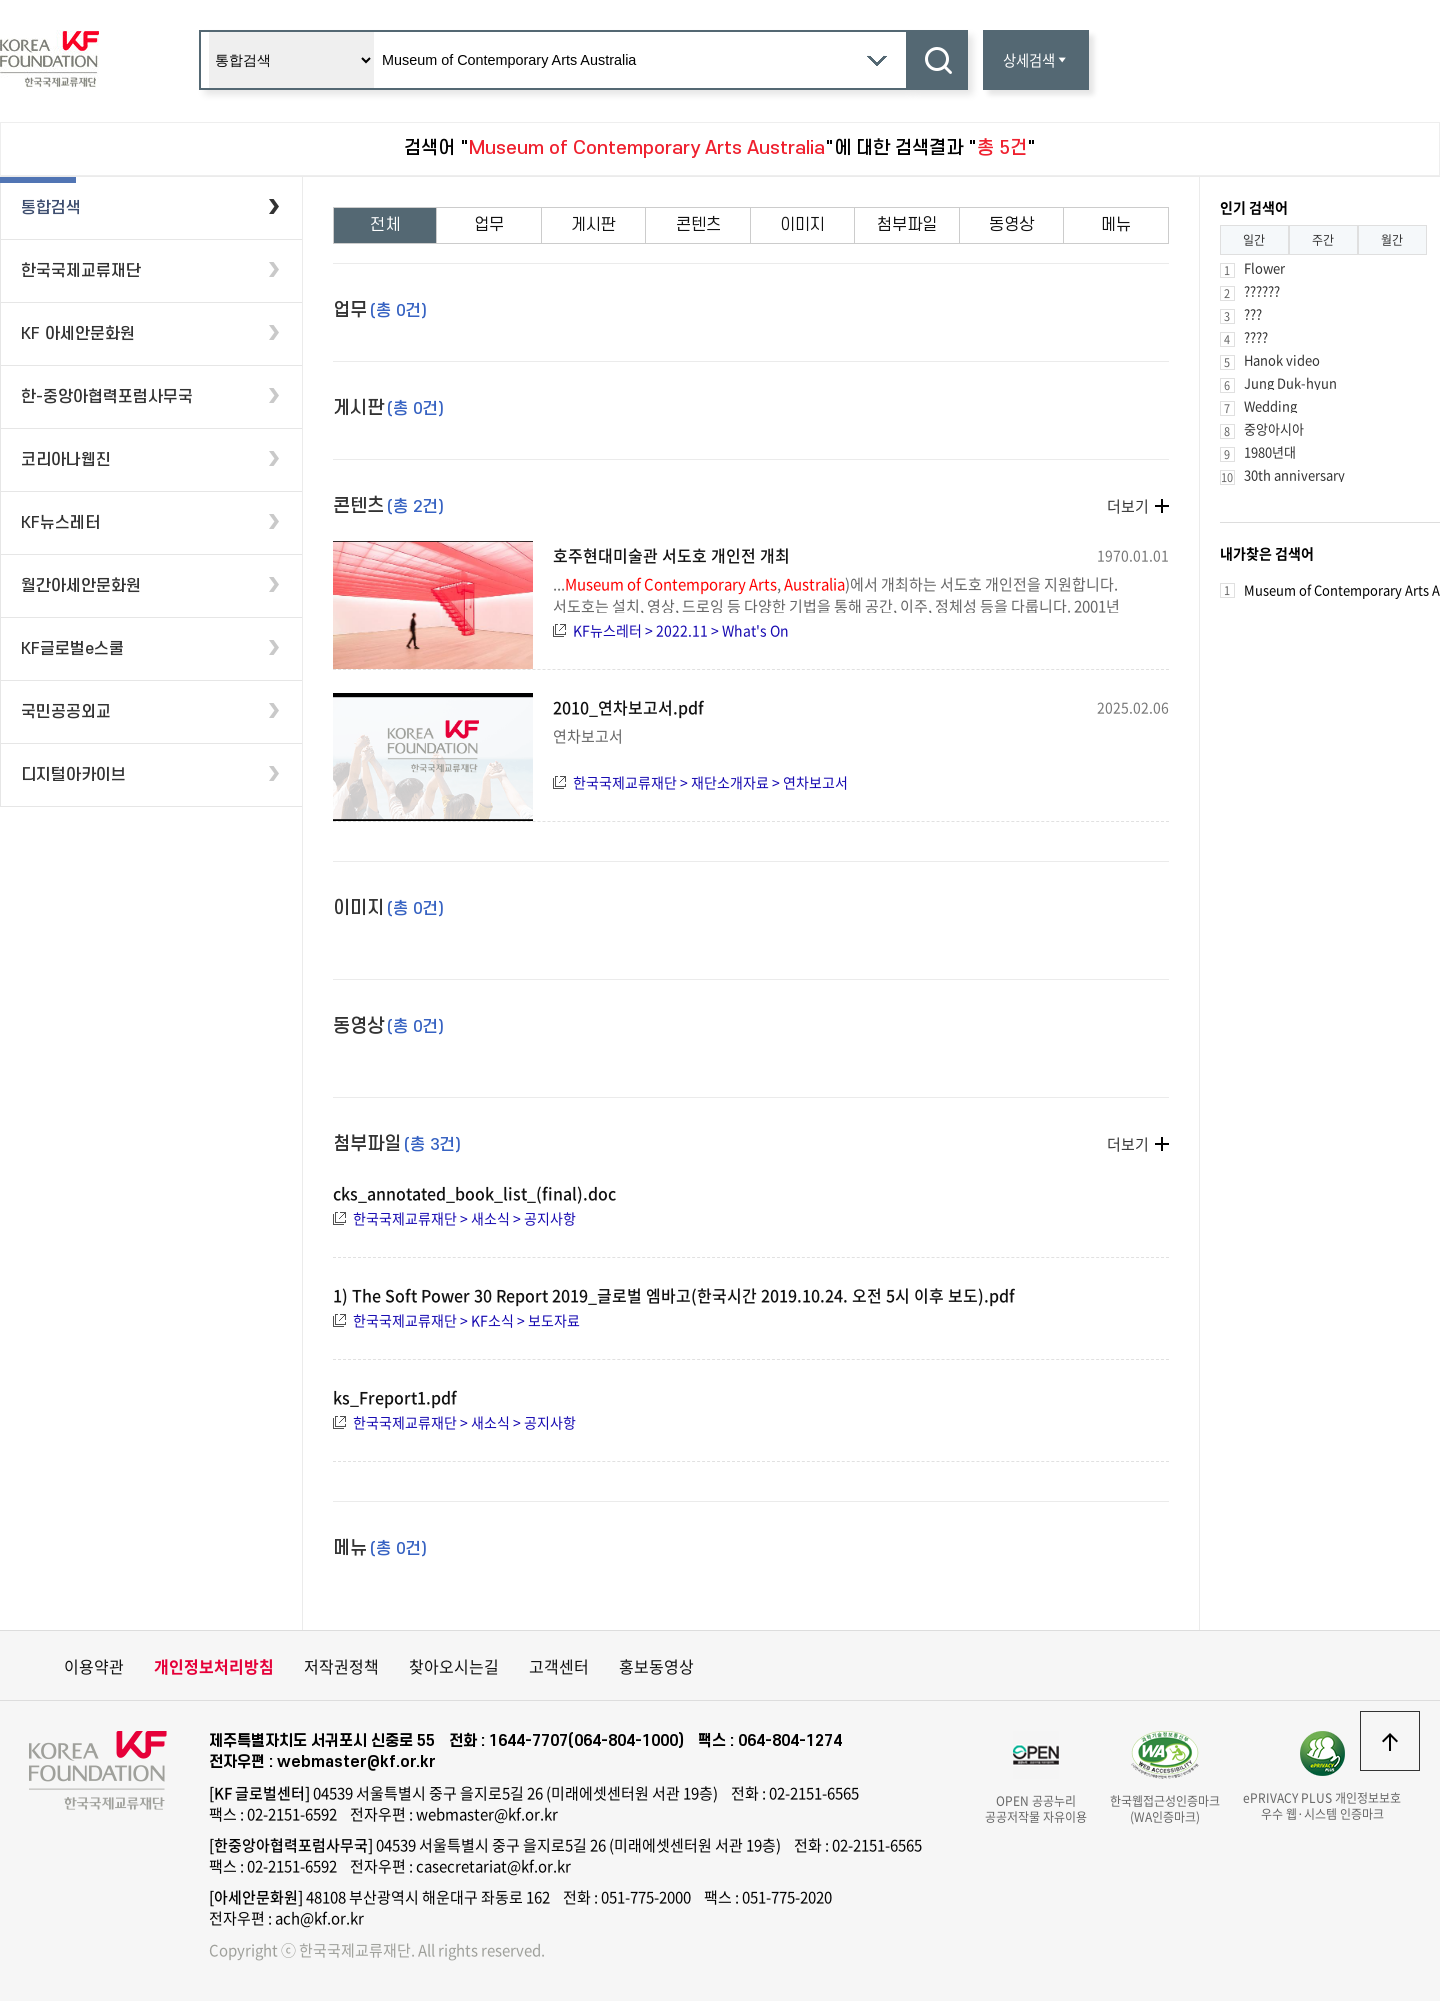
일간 (1254, 240)
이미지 (802, 225)
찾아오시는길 (454, 1666)
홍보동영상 (656, 1666)
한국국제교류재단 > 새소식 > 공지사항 (464, 1218)
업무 (489, 225)
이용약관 (94, 1666)
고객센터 (559, 1666)
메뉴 (1116, 225)
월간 (1392, 240)
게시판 (593, 225)
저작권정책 (341, 1666)
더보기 (1128, 506)
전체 (385, 225)
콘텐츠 (698, 225)
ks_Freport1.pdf (395, 1397)
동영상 (1011, 225)
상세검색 (1036, 60)
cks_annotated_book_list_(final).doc (474, 1193)
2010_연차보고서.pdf (628, 707)
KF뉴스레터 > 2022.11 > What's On (681, 630)
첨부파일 (907, 225)
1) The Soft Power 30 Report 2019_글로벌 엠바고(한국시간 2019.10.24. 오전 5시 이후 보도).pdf (674, 1295)
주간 (1323, 240)
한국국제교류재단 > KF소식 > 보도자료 (466, 1320)
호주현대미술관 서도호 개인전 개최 (671, 555)
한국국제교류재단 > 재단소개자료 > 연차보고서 (710, 782)
